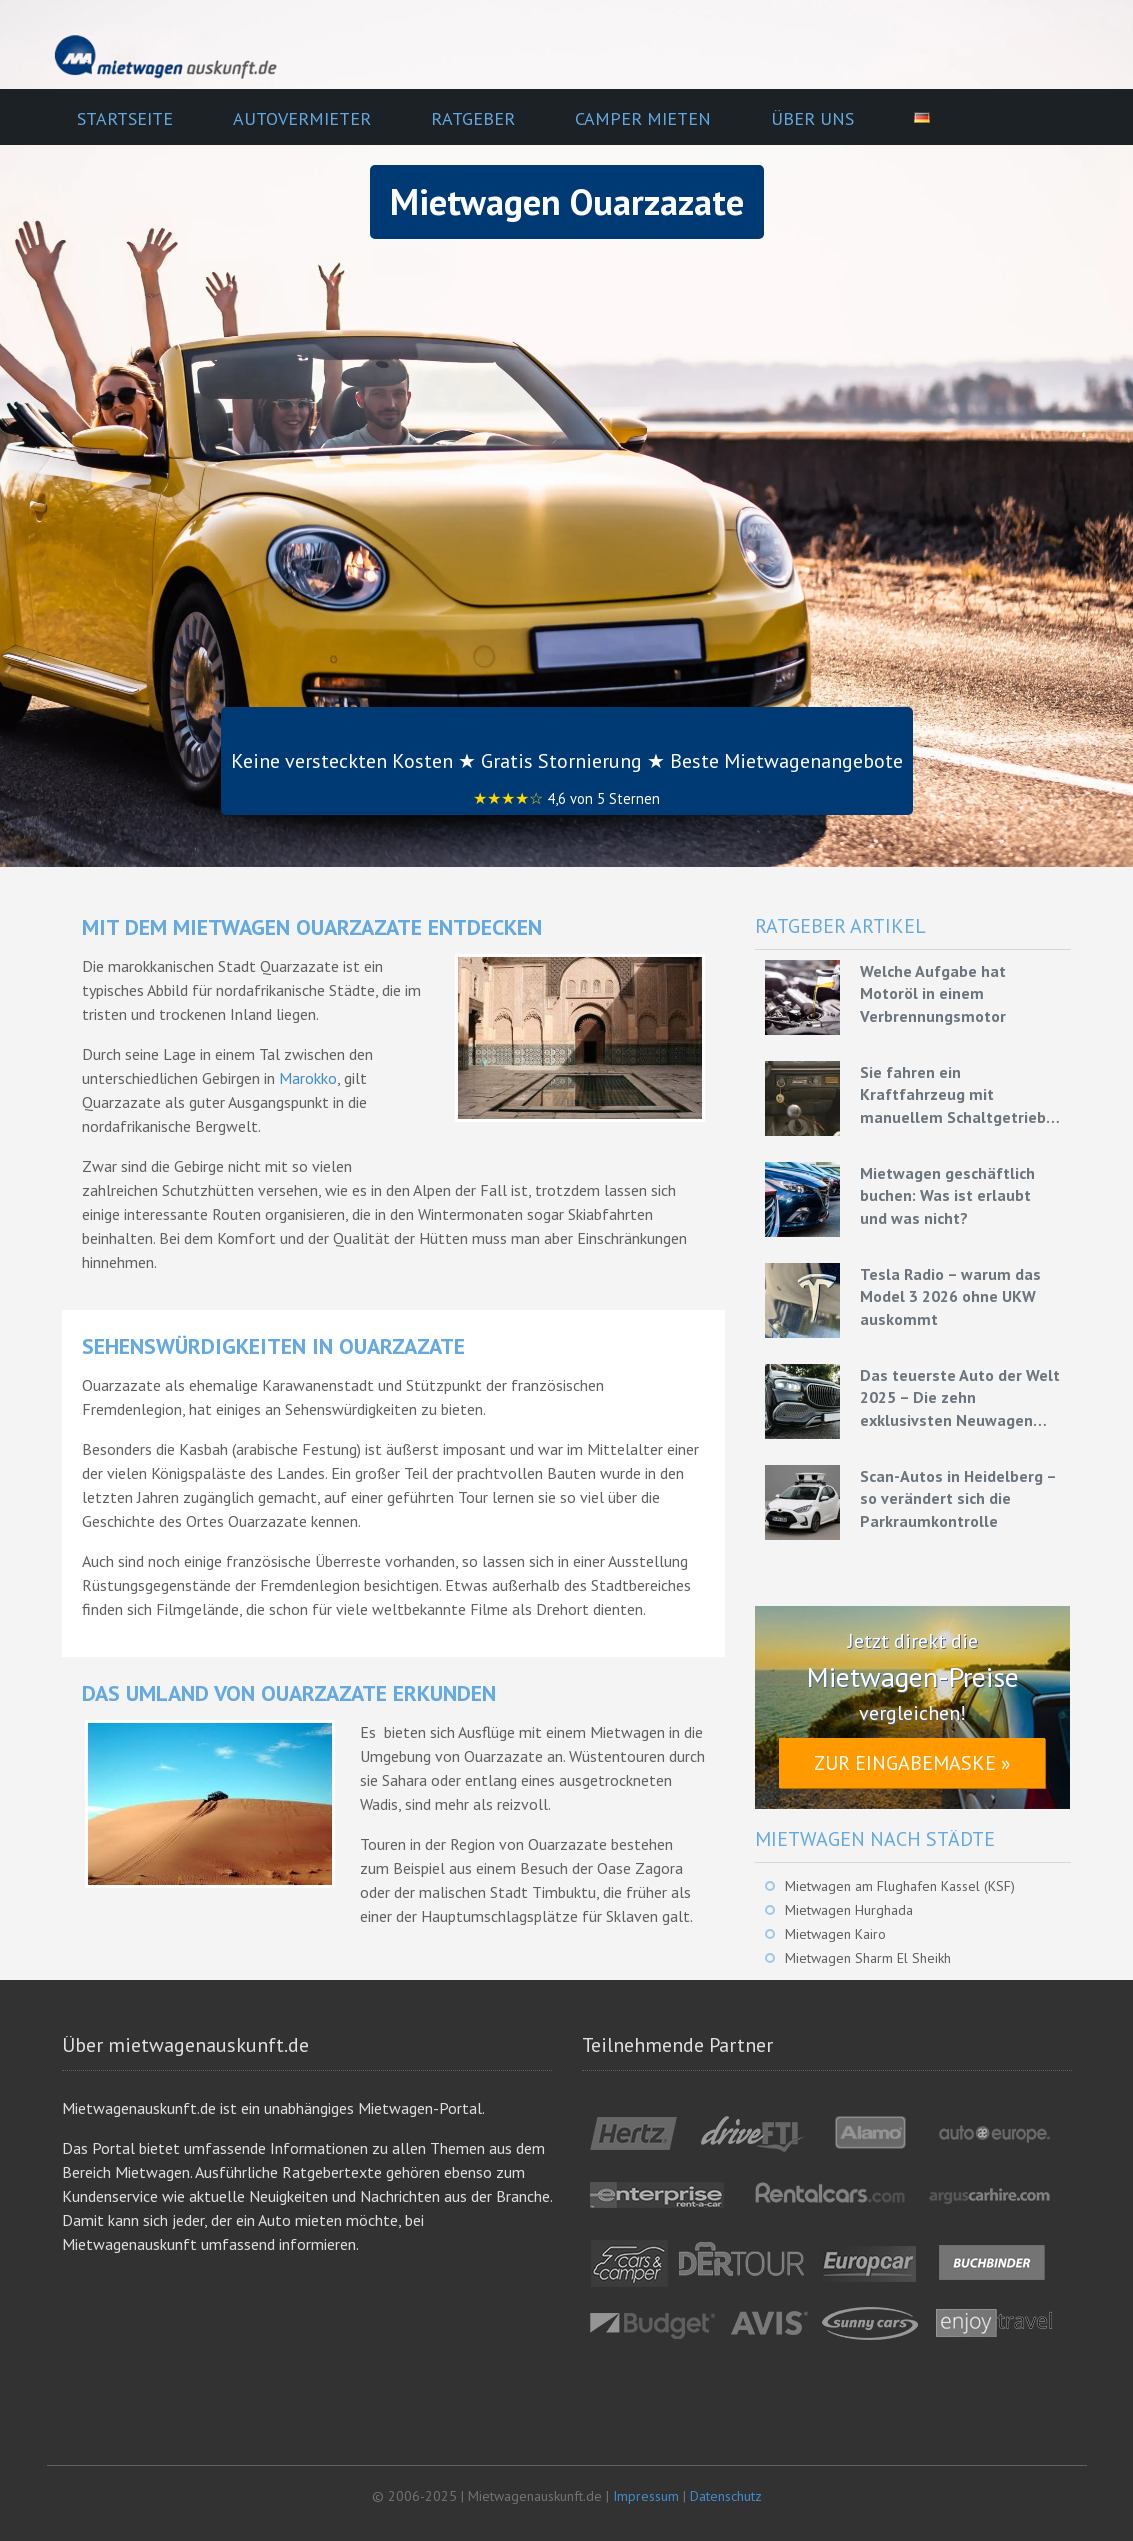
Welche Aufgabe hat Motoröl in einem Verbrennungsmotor (933, 993)
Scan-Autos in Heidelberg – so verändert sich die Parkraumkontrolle (958, 1498)
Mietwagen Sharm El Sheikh (868, 1958)
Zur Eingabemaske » (912, 1763)
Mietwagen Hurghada (849, 1910)
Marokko (308, 1078)
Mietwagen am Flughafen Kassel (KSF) (900, 1886)
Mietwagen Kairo (835, 1934)
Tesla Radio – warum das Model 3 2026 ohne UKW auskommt (950, 1296)
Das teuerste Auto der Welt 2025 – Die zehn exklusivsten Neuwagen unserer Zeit (960, 1398)
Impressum (646, 2496)
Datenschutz (726, 2496)
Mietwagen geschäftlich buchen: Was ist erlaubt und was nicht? (947, 1195)
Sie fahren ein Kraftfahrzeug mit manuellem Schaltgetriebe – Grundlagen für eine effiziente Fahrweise (957, 1095)
